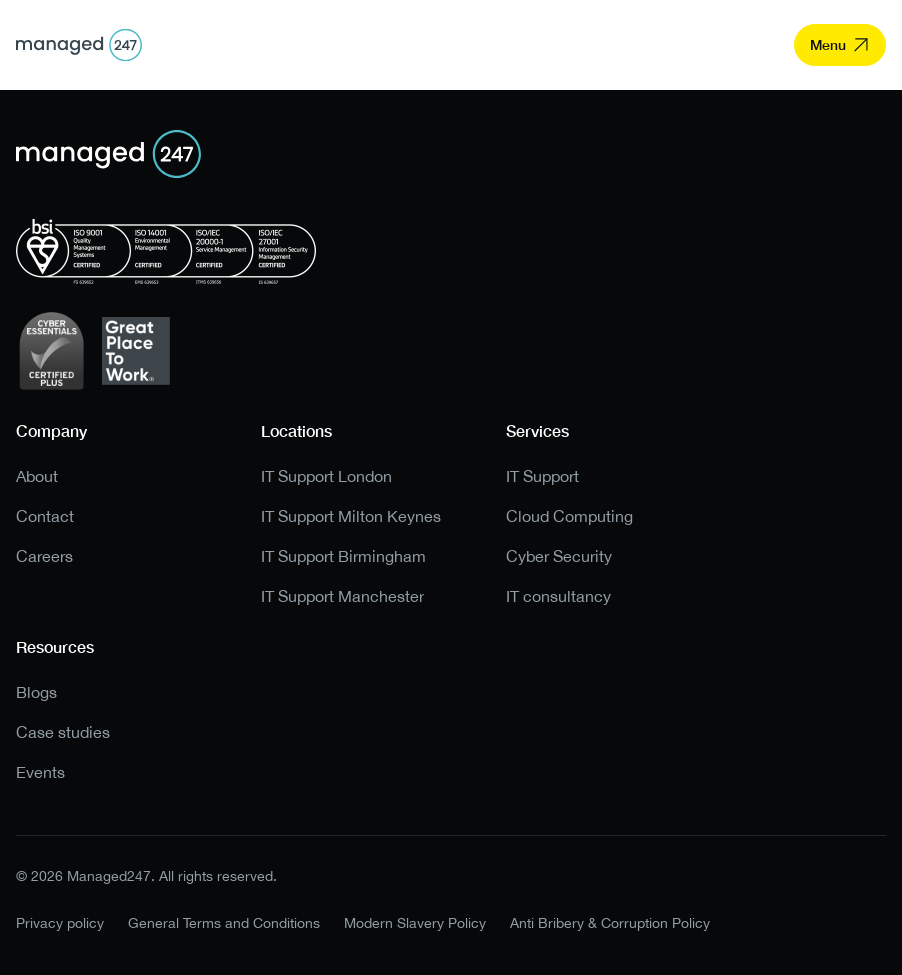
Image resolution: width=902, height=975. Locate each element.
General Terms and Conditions (224, 923)
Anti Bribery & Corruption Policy (610, 923)
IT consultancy (558, 596)
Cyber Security (559, 556)
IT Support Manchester (342, 596)
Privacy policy (60, 923)
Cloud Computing (569, 516)
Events (40, 772)
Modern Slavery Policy (415, 923)
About (37, 476)
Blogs (36, 692)
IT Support (542, 476)
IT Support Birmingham (343, 556)
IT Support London (326, 476)
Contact (45, 516)
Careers (44, 556)
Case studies (63, 732)
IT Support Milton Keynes (351, 516)
